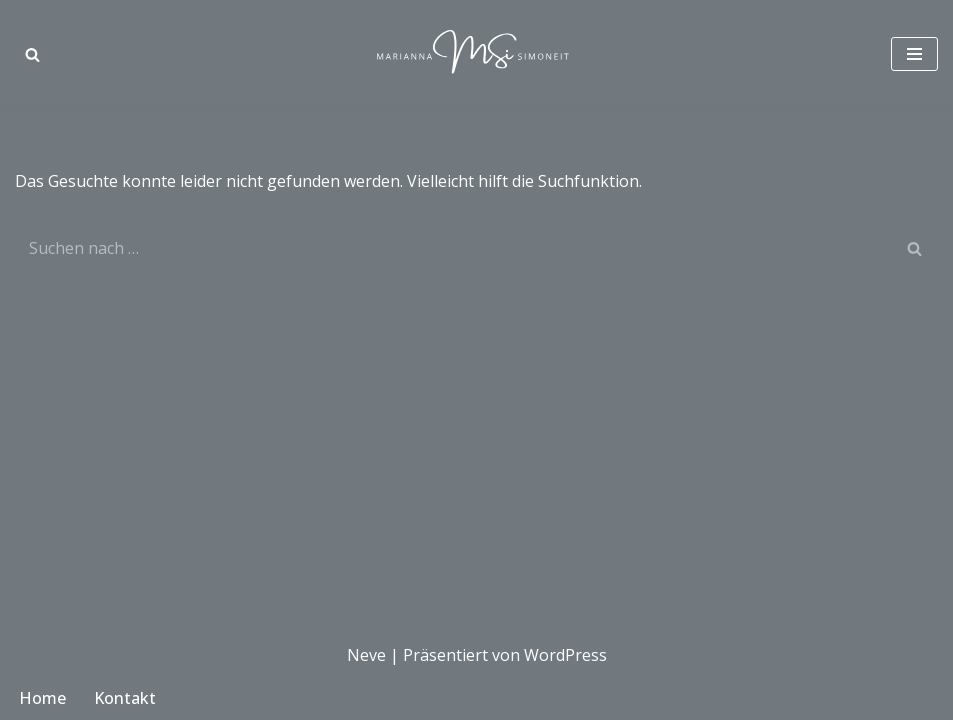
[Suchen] (32, 54)
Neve (366, 655)
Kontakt (125, 698)
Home (42, 698)
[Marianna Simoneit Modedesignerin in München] (477, 54)
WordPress (565, 655)
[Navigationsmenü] (914, 54)
